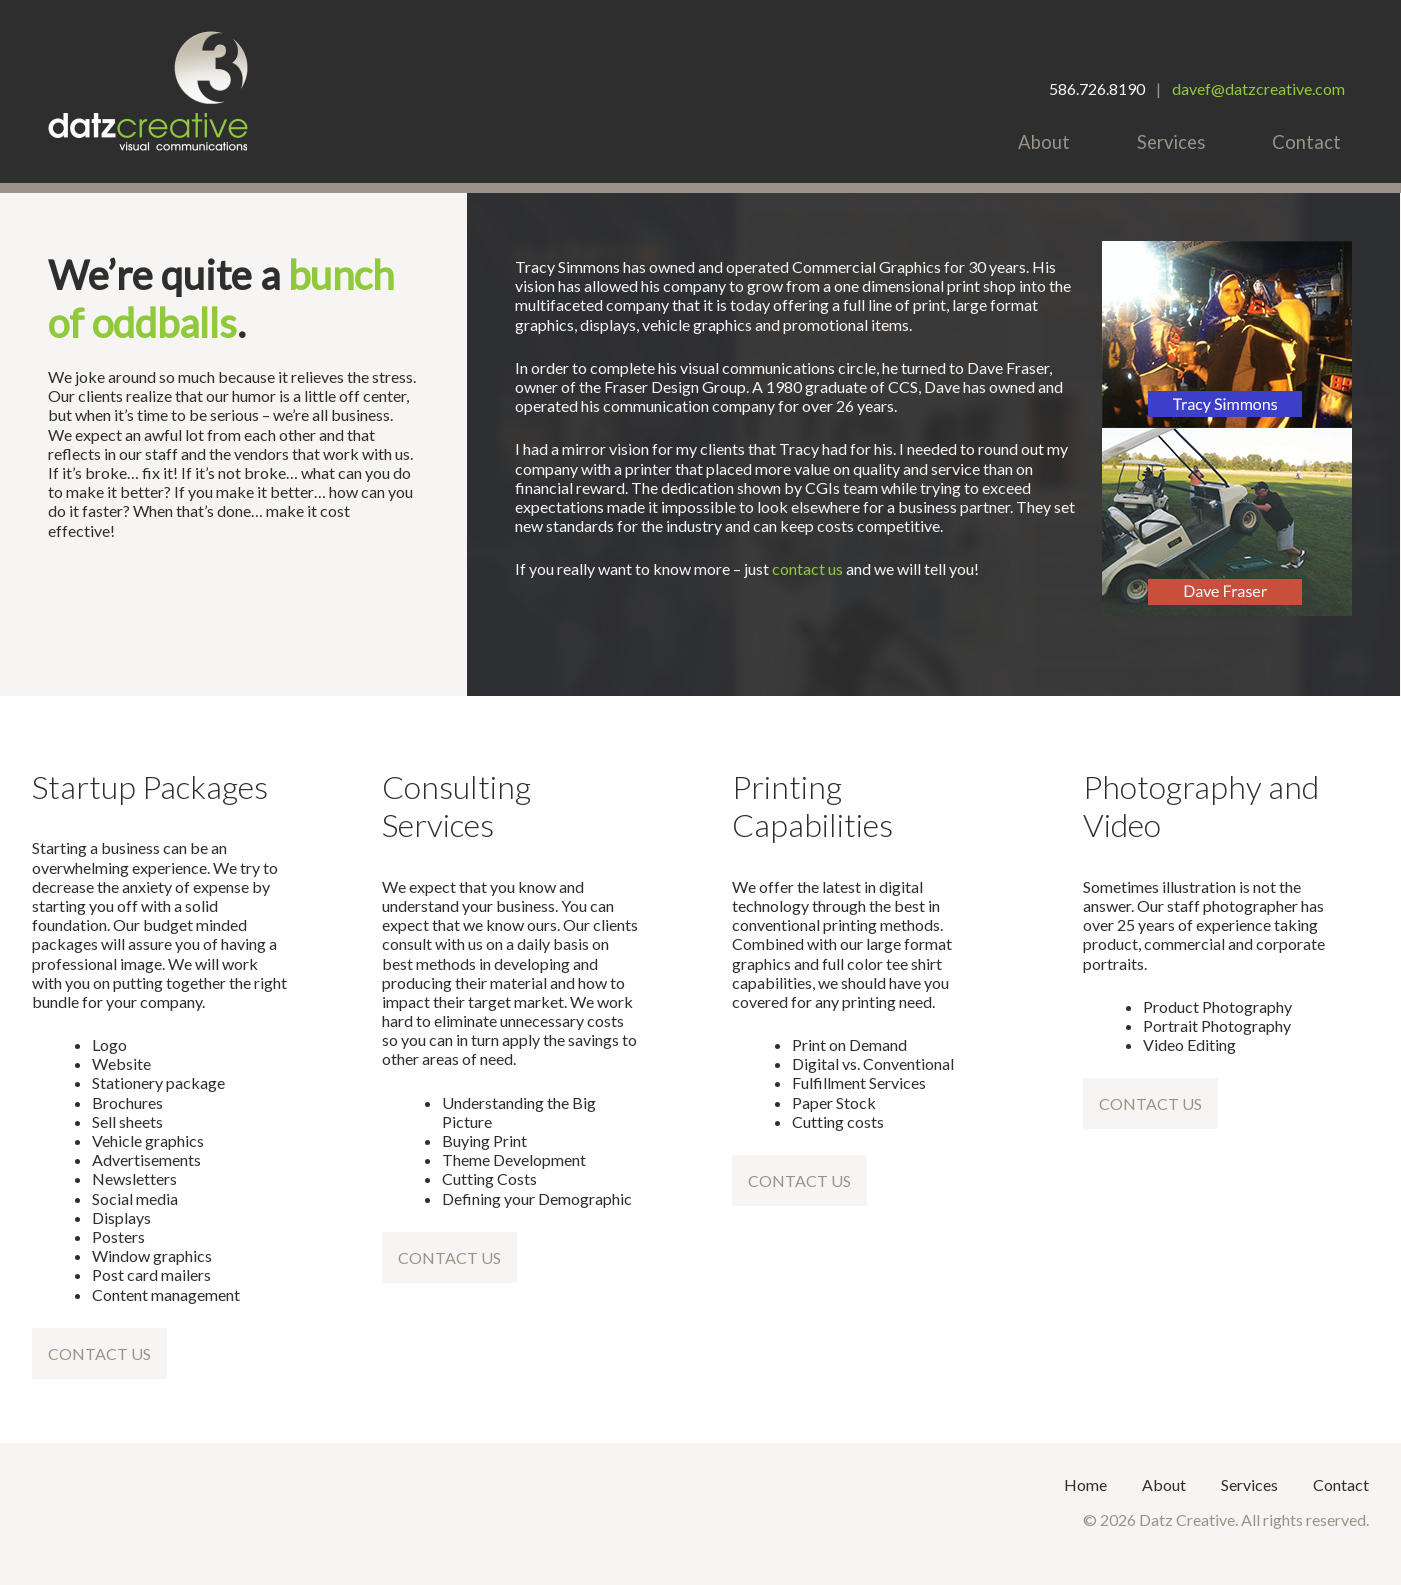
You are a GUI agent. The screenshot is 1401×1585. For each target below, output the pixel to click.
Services (1171, 142)
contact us (807, 568)
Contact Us (99, 1353)
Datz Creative (148, 91)
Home (1085, 1484)
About (1044, 142)
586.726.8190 (1097, 88)
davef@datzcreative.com (1258, 88)
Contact (1306, 142)
